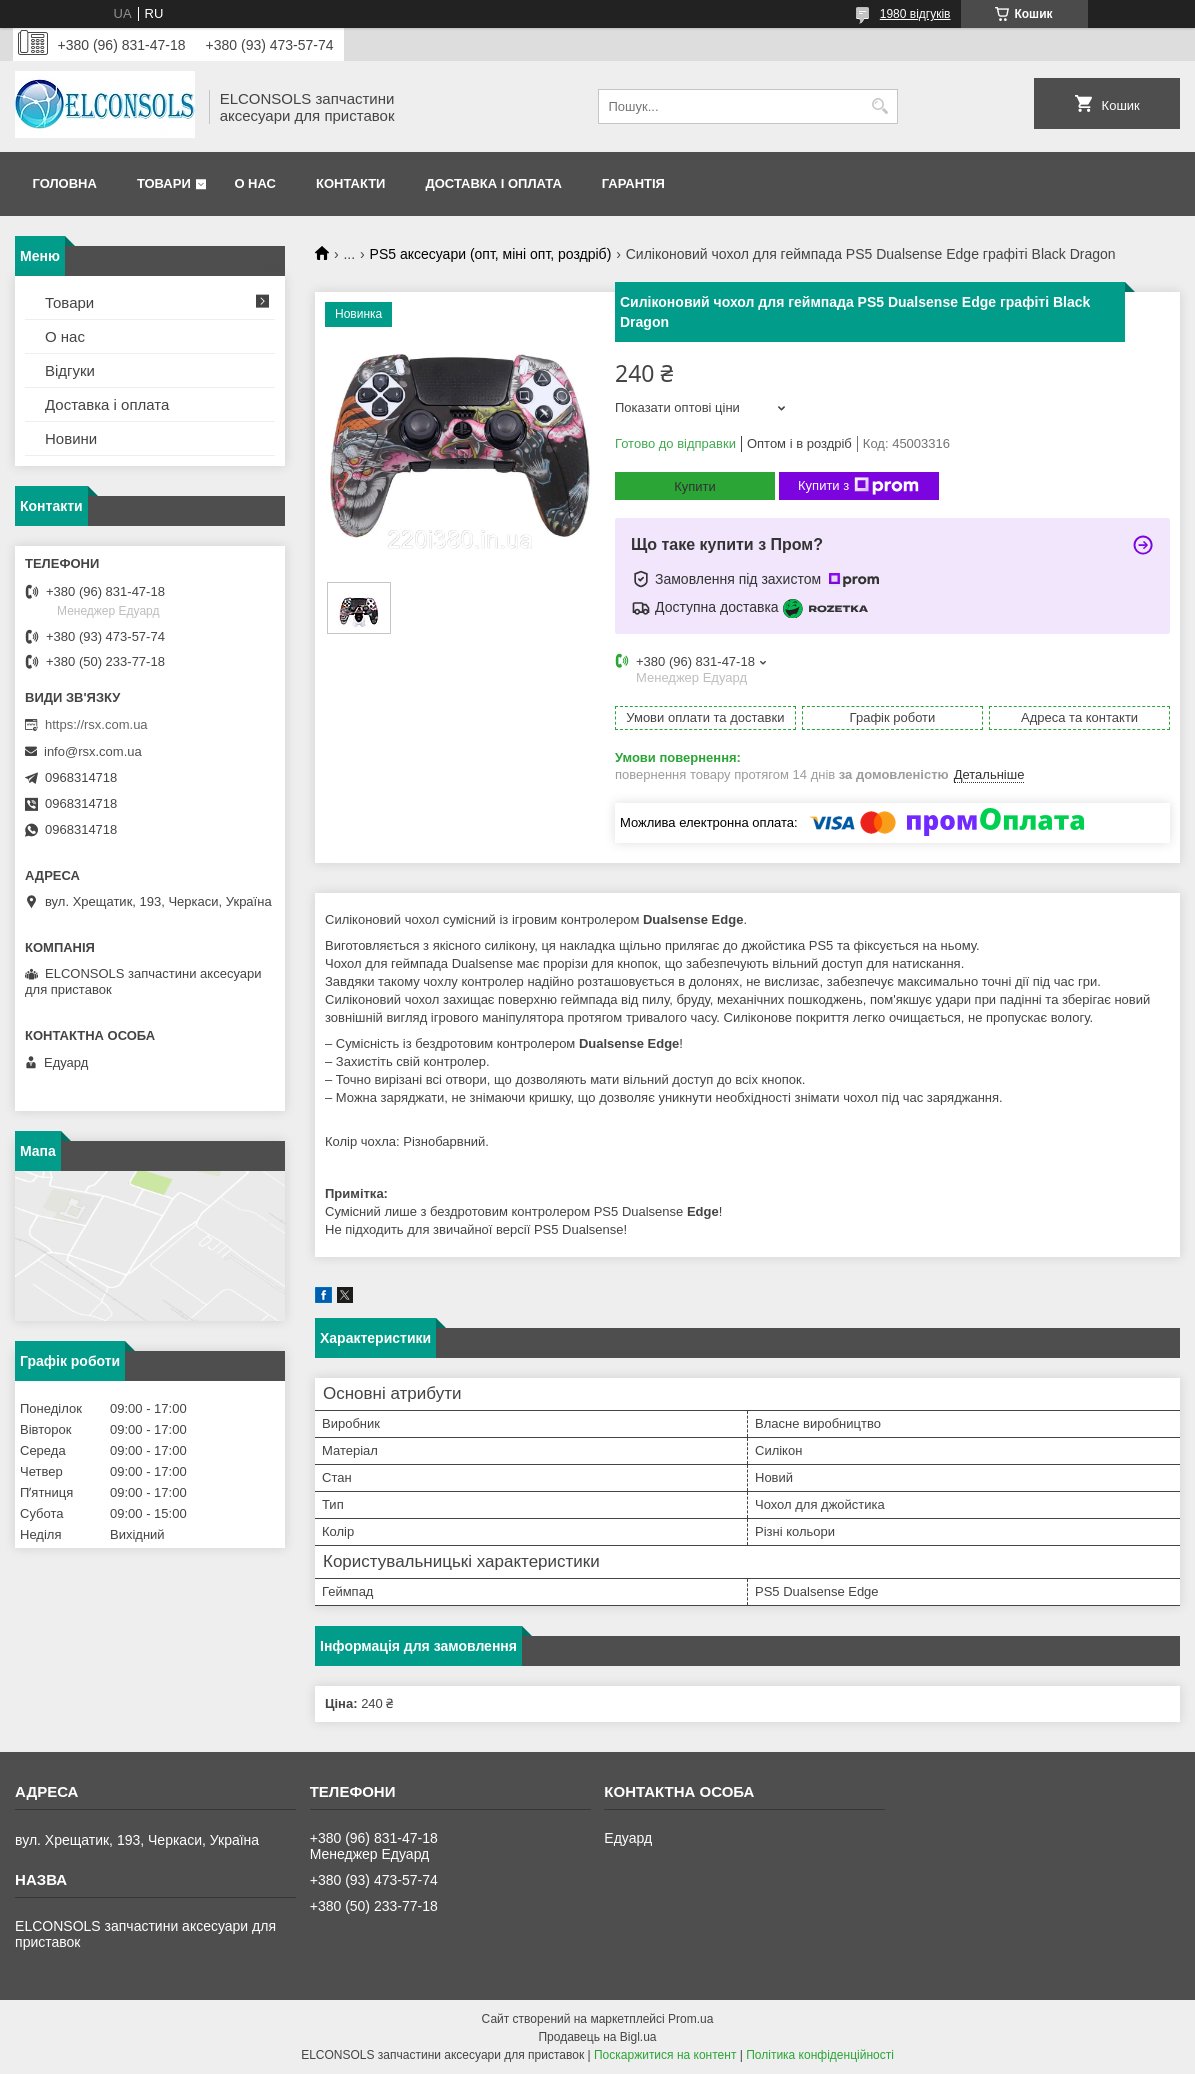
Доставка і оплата (493, 183)
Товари (164, 183)
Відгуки (70, 370)
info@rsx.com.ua (93, 751)
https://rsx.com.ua (96, 724)
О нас (255, 183)
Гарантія (633, 183)
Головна (65, 183)
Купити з (858, 486)
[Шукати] (880, 106)
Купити (695, 486)
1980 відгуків (915, 14)
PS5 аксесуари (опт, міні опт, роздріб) (491, 254)
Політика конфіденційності (820, 2055)
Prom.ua (690, 2019)
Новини (71, 438)
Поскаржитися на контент (665, 2055)
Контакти (351, 183)
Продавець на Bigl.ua (597, 2037)
